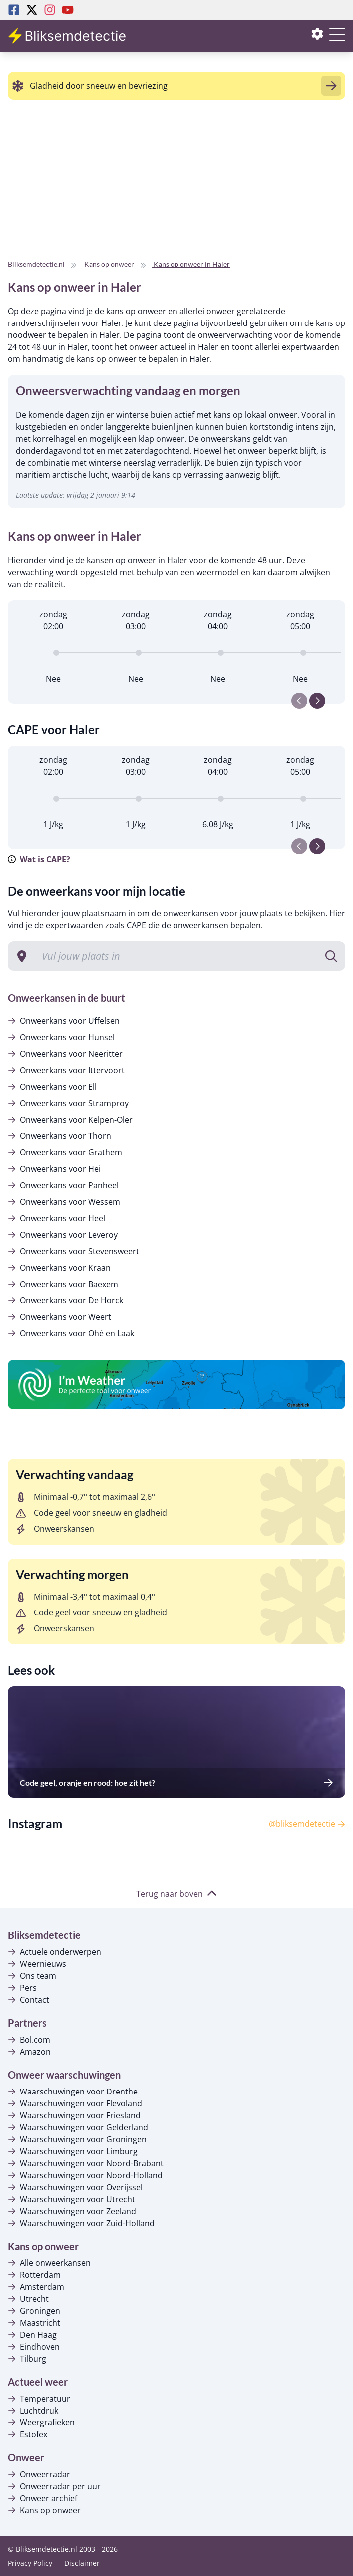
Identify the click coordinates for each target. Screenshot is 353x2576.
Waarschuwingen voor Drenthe (73, 2091)
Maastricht (34, 2322)
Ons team (32, 1975)
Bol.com (29, 2039)
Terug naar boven (176, 1893)
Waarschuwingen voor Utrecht (71, 2199)
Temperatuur (39, 2398)
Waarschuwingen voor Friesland (74, 2115)
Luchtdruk (33, 2410)
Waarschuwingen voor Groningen (77, 2139)
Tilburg (27, 2358)
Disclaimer (82, 2563)
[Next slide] (317, 701)
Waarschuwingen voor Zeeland (72, 2211)
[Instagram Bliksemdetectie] (50, 10)
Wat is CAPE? (39, 859)
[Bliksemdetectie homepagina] (68, 36)
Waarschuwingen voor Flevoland (75, 2103)
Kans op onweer (44, 2510)
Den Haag (32, 2334)
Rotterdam (34, 2274)
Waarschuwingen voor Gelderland (78, 2127)
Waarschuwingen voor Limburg (73, 2151)
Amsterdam (36, 2286)
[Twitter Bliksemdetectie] (32, 10)
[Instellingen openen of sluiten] (317, 36)
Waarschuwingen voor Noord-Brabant (86, 2163)
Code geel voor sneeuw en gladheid (91, 1512)
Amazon (29, 2051)
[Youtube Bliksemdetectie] (68, 10)
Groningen (34, 2310)
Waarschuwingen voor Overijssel (75, 2187)
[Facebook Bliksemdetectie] (14, 10)
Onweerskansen (55, 1528)
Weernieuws (37, 1963)
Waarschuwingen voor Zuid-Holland (81, 2223)
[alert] (176, 86)
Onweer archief (42, 2498)
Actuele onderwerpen (54, 1951)
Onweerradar (39, 2474)
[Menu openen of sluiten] (337, 40)
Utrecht (28, 2298)
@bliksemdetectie (307, 1823)
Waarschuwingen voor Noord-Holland (85, 2175)
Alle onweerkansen (49, 2262)
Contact (28, 1999)
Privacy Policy (30, 2563)
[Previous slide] (299, 701)
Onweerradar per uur (54, 2486)
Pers (22, 1987)
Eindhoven (34, 2346)
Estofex (27, 2434)
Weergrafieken (41, 2422)
